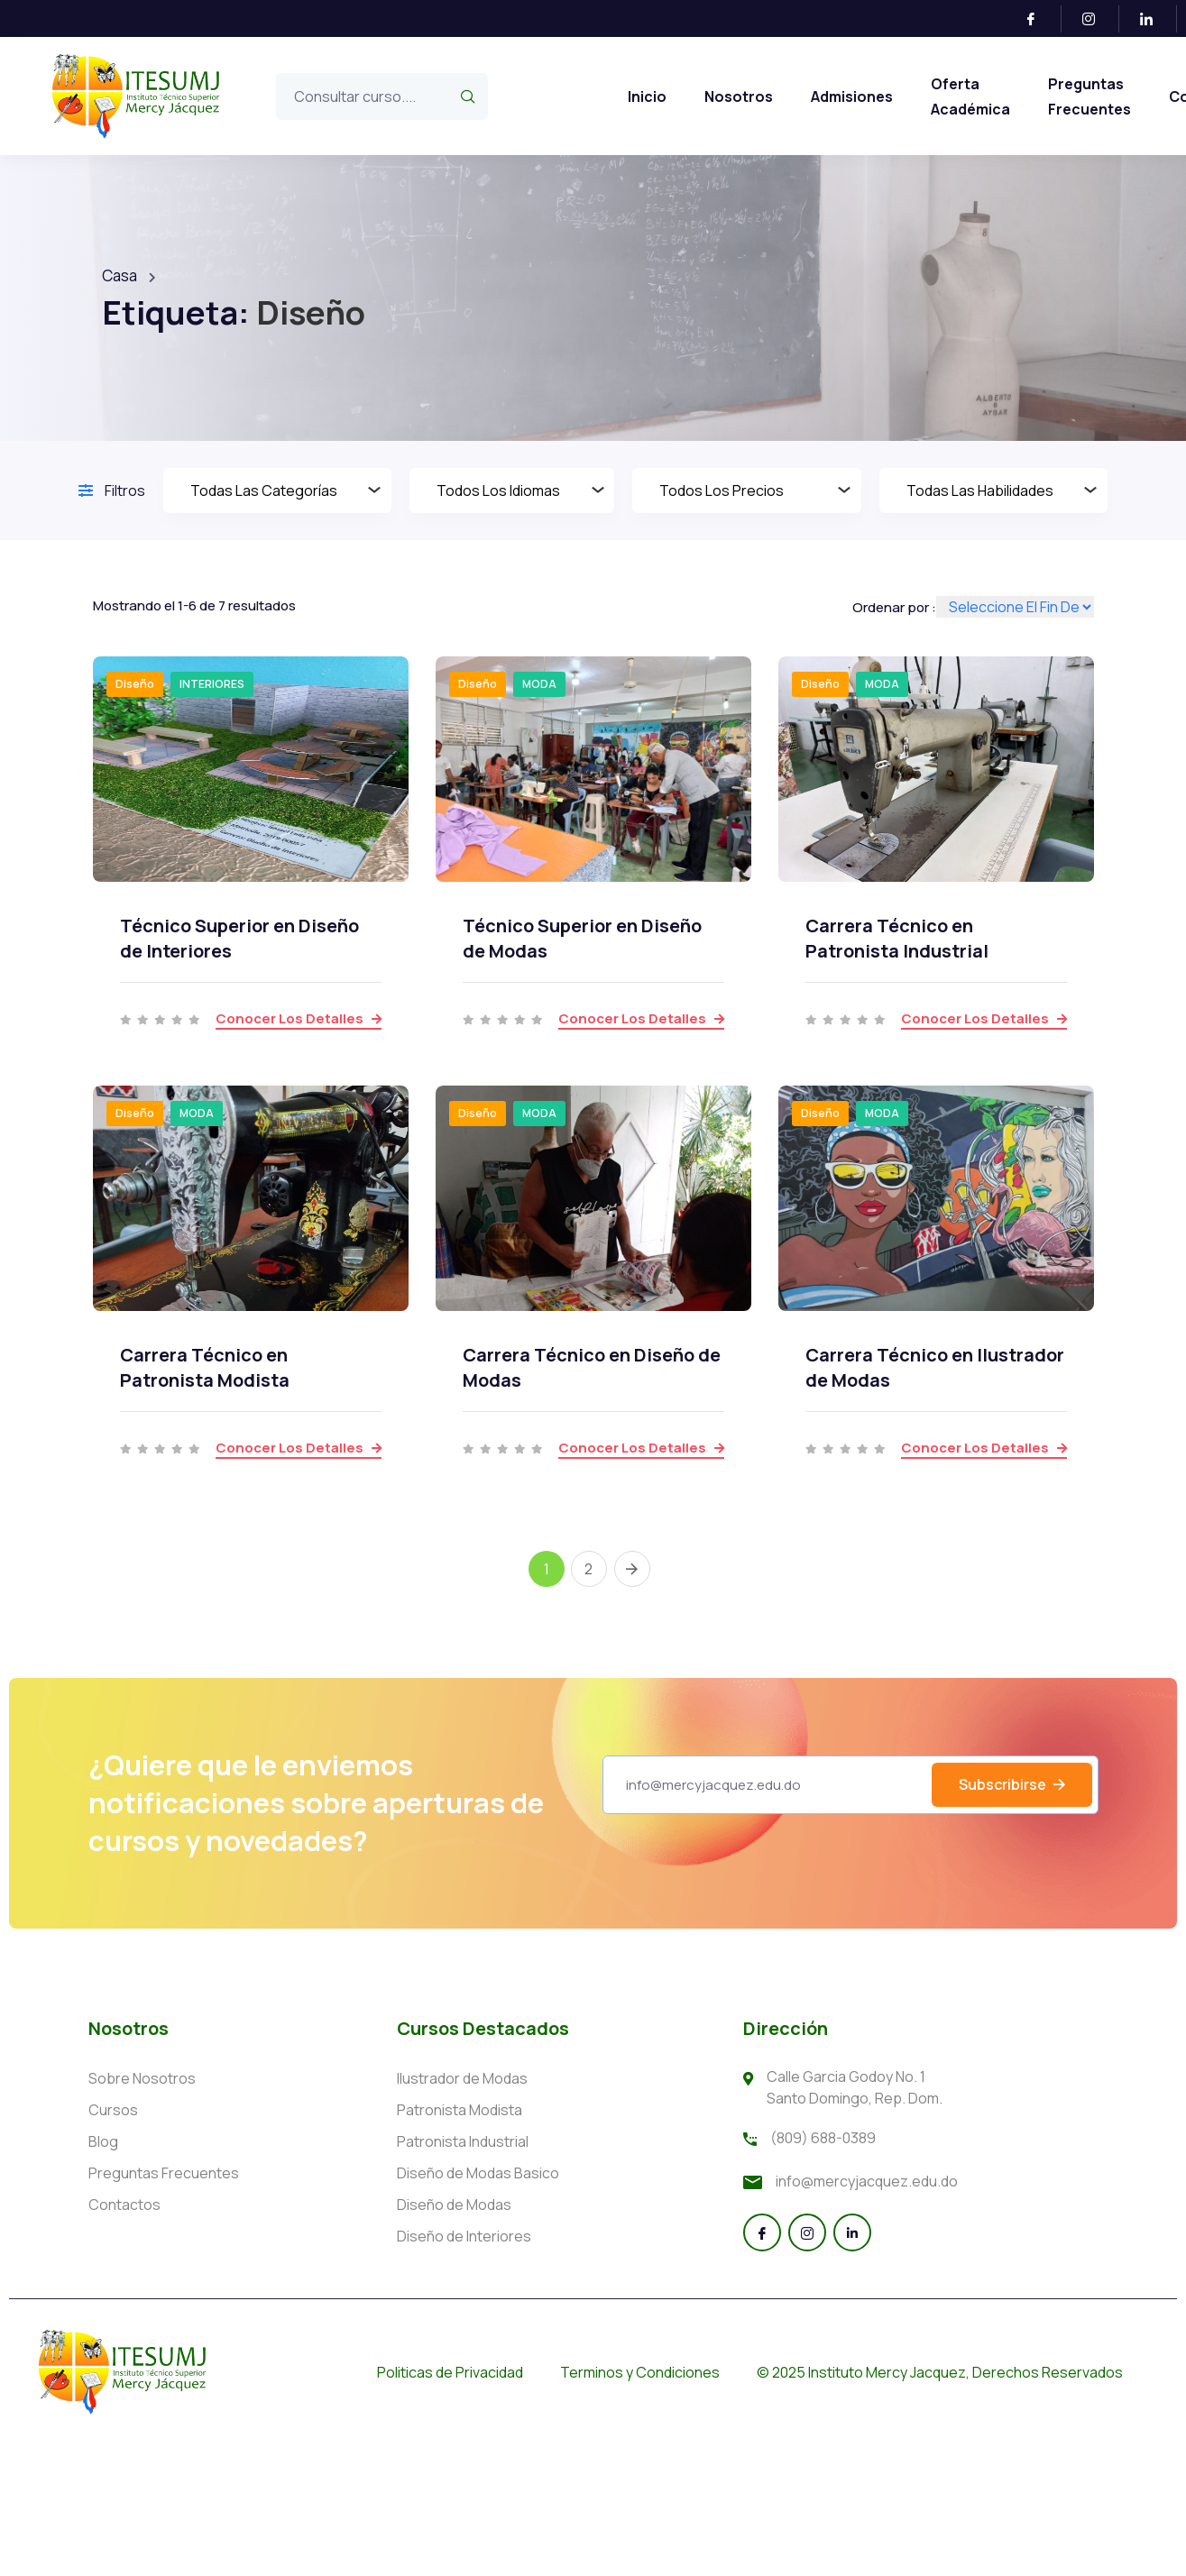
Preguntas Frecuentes (1089, 96)
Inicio (647, 96)
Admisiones (852, 96)
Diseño (134, 684)
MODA (539, 684)
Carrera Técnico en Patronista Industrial (896, 938)
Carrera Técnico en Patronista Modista (205, 1367)
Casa (119, 275)
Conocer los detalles (299, 1018)
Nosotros (738, 96)
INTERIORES (211, 684)
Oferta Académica (970, 96)
